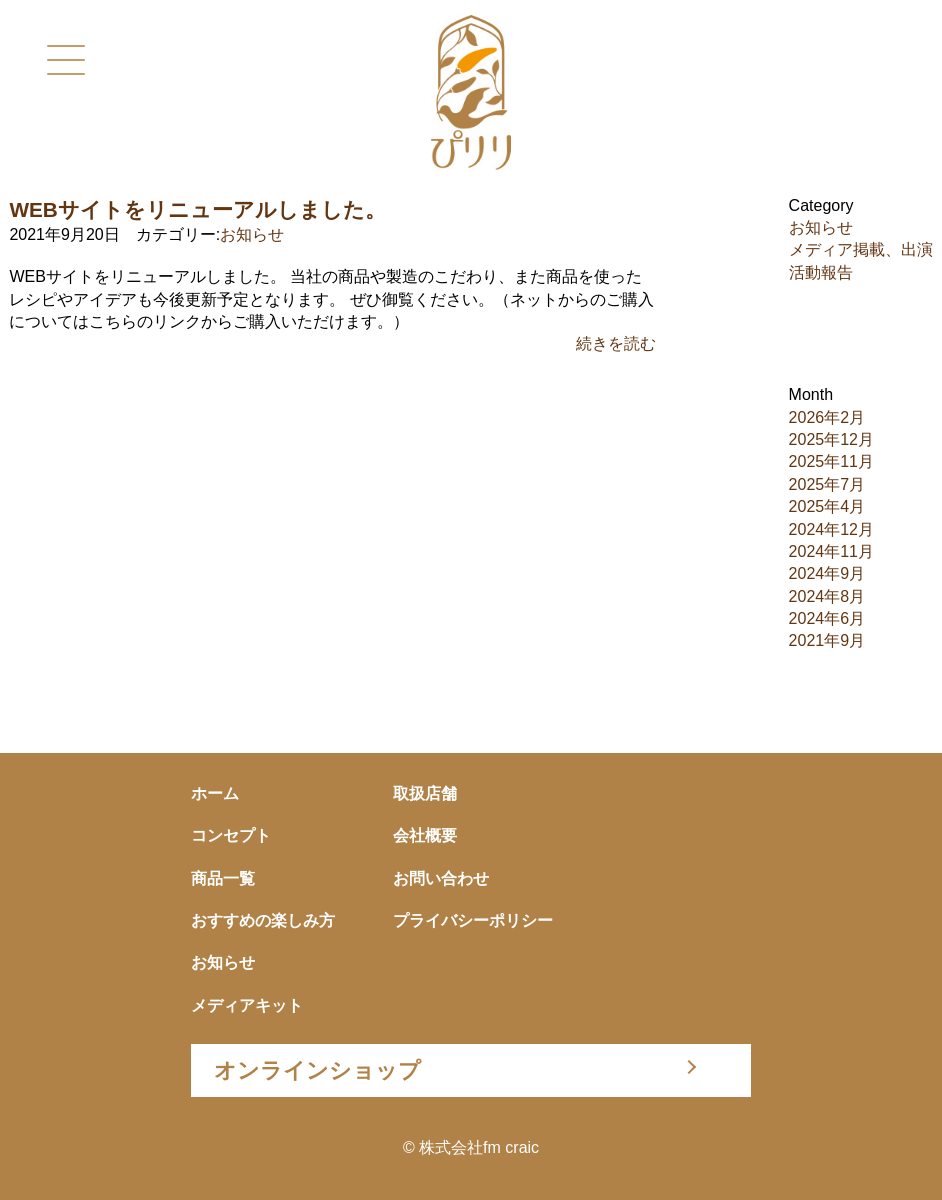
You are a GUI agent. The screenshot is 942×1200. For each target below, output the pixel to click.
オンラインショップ (317, 1070)
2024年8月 (827, 596)
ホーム (215, 793)
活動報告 (821, 272)
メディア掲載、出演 (861, 249)
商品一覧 (223, 878)
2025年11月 (831, 461)
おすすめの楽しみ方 (263, 920)
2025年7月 (827, 484)
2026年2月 (827, 417)
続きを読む (616, 343)
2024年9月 (827, 573)
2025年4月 (827, 506)
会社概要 (425, 835)
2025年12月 (831, 439)
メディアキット (247, 1005)
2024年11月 (831, 551)
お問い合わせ (441, 878)
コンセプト (231, 835)
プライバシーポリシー (473, 920)
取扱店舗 (425, 793)
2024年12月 (831, 529)
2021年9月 (827, 640)
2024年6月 (827, 618)
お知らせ (252, 234)
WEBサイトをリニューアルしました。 (197, 209)
